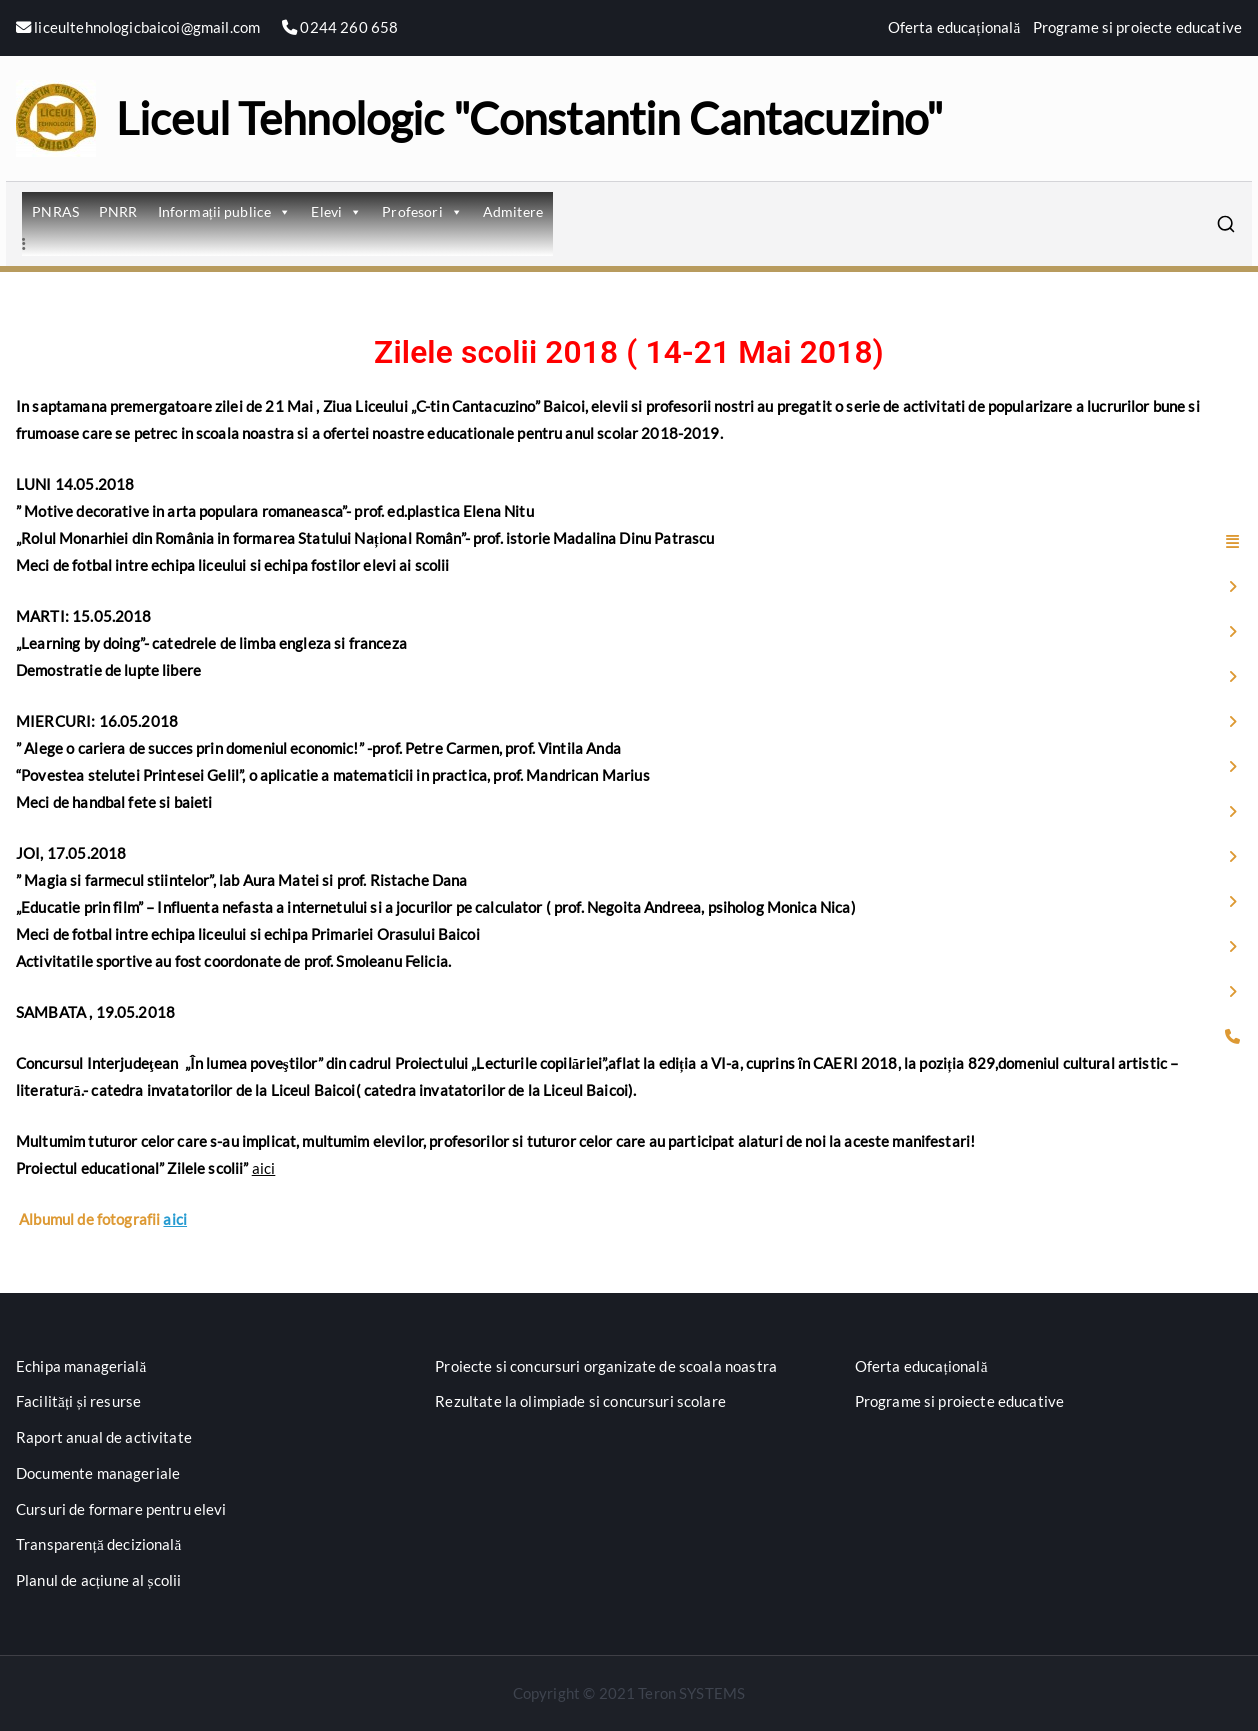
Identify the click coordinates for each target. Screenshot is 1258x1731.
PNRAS (55, 211)
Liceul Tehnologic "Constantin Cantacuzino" (529, 118)
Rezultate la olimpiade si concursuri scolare (580, 1401)
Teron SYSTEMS (691, 1693)
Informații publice (225, 211)
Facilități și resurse (78, 1401)
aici (264, 1168)
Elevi (336, 211)
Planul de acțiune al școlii (98, 1580)
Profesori (422, 211)
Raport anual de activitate (104, 1437)
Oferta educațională (954, 27)
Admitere (513, 211)
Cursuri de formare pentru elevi (121, 1509)
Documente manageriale (98, 1473)
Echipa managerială (81, 1366)
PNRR (118, 211)
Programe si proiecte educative (1138, 27)
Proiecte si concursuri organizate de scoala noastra (606, 1366)
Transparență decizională (99, 1544)
